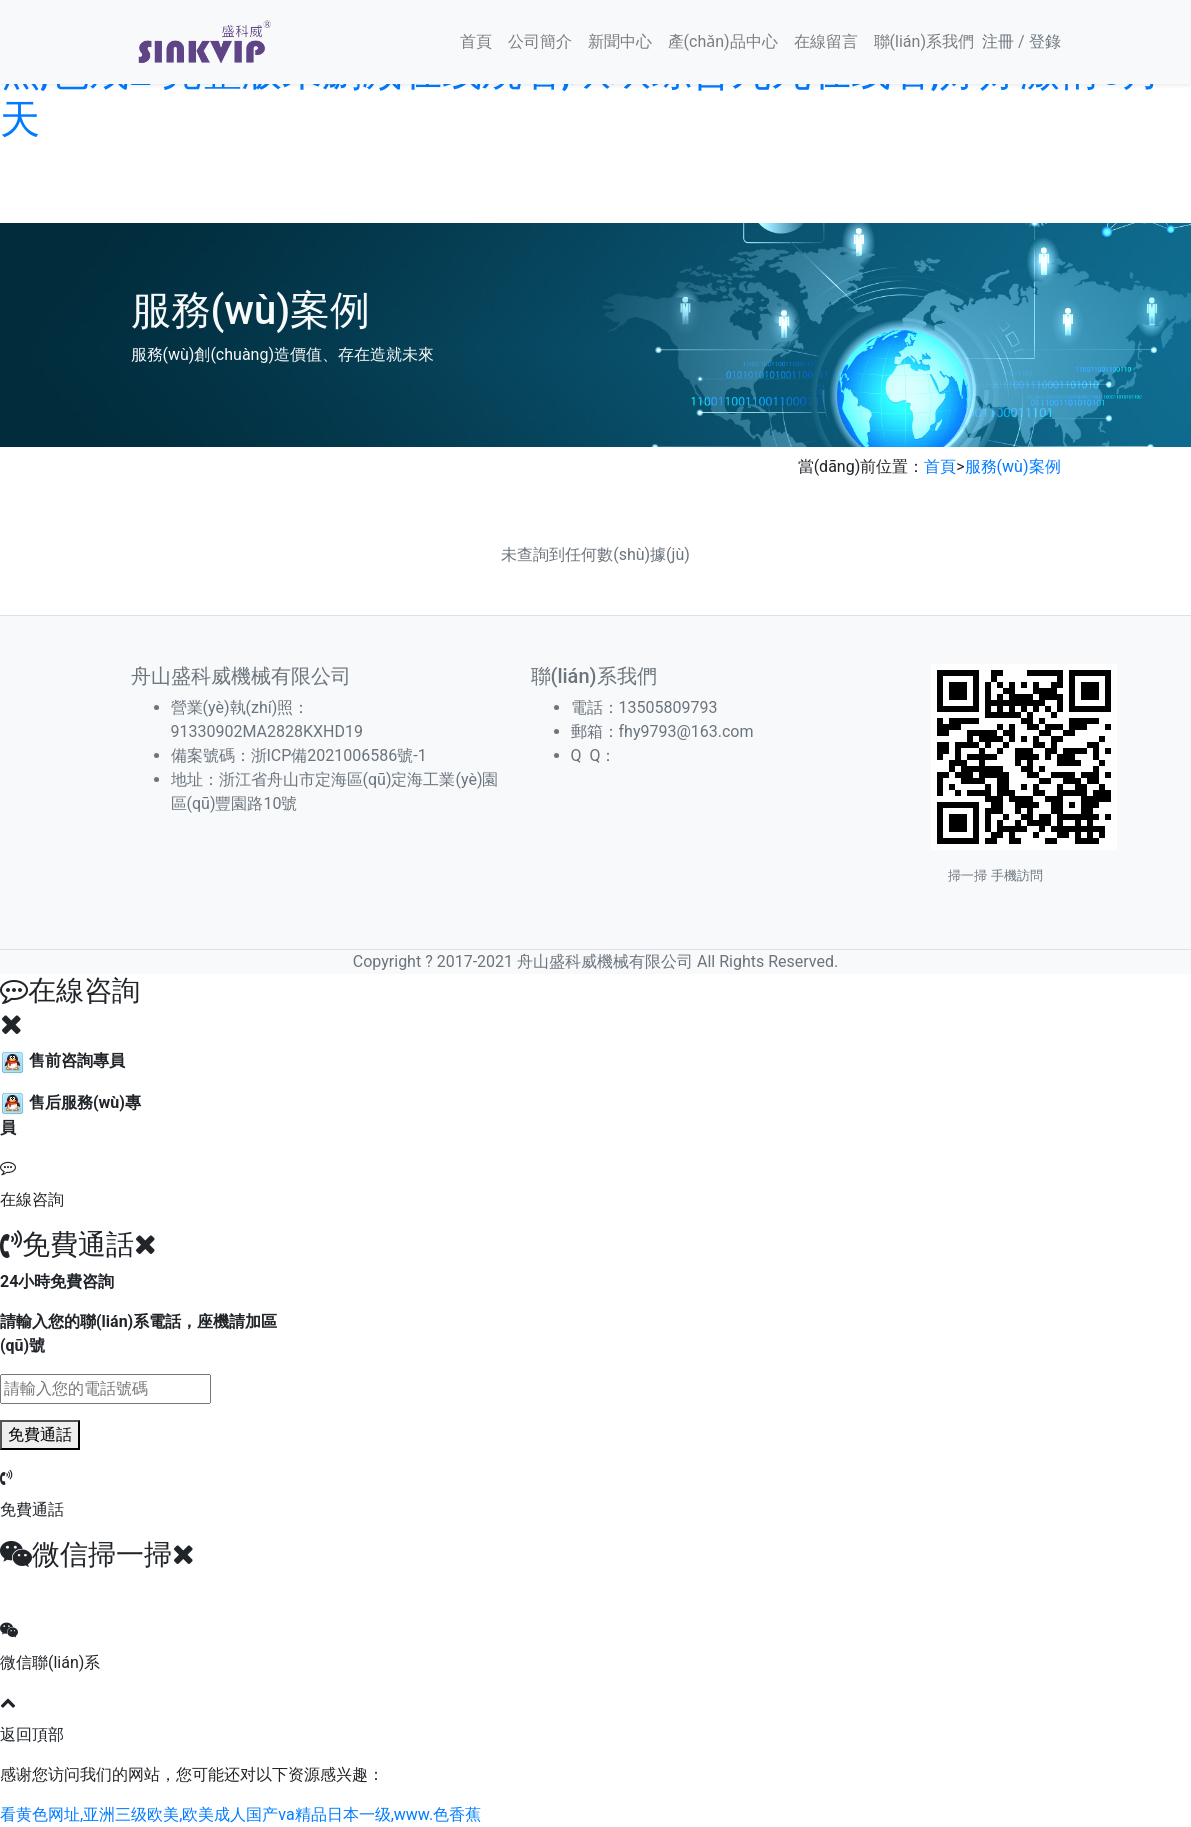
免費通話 (40, 1434)
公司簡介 (540, 41)
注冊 (998, 41)
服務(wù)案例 (1013, 466)
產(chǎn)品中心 (723, 41)
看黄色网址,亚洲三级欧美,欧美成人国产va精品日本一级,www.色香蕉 (240, 1814)
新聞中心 (620, 41)
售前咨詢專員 (62, 1060)
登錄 (1045, 41)
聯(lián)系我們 (924, 41)
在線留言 (826, 41)
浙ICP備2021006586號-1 (339, 755)
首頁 (476, 41)
